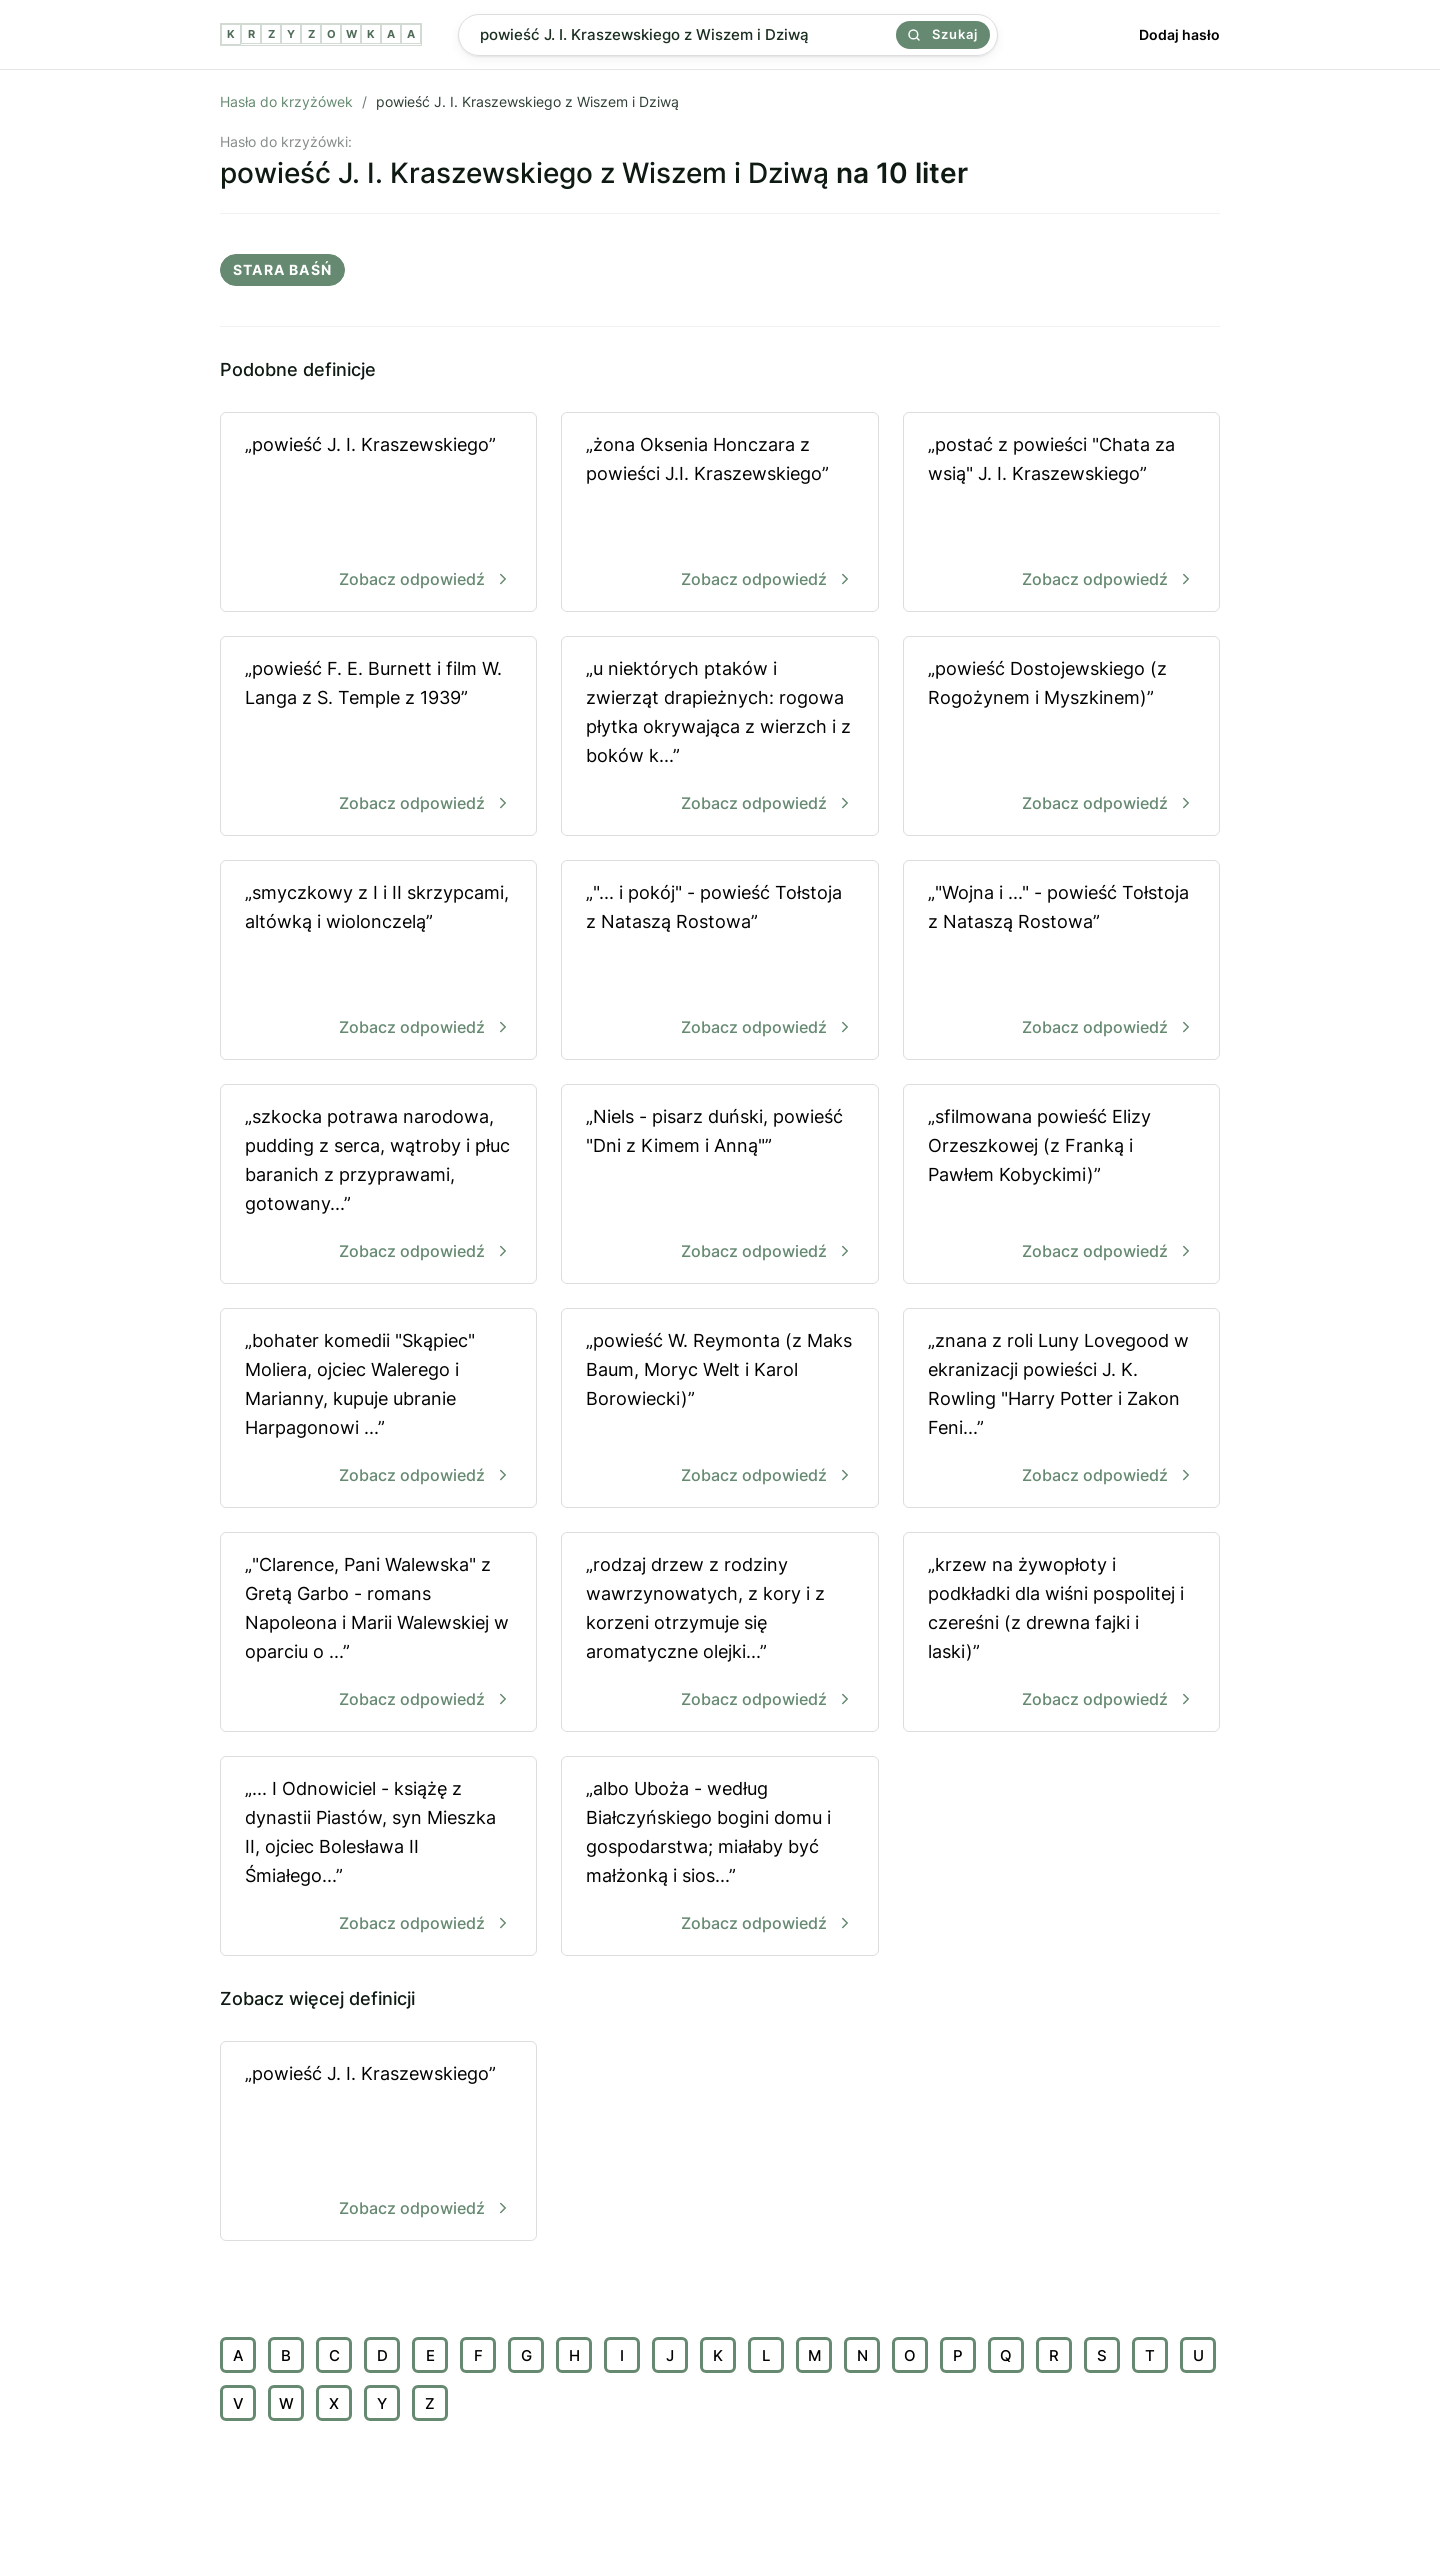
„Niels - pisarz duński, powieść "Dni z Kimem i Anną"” (719, 1185)
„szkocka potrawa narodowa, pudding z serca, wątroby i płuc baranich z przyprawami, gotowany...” (378, 1185)
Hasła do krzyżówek (286, 101)
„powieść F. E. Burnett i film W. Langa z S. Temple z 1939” (378, 737)
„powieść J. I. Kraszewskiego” (378, 513)
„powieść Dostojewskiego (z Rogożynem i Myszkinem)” (1061, 737)
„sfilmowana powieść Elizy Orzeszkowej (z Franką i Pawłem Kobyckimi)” (1061, 1185)
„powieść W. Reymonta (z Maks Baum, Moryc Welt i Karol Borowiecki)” (719, 1409)
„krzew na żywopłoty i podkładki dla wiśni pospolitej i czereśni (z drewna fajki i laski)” (1061, 1633)
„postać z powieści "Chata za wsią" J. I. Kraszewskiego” (1061, 513)
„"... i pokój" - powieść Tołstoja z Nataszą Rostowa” (719, 961)
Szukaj (943, 34)
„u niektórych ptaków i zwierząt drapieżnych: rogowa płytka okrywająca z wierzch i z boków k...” (719, 737)
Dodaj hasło (1179, 34)
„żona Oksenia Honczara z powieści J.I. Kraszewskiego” (719, 513)
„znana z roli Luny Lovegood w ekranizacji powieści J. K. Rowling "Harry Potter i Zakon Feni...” (1061, 1409)
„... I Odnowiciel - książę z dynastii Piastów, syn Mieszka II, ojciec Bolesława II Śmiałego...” (378, 1857)
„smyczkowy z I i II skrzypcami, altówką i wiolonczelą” (378, 961)
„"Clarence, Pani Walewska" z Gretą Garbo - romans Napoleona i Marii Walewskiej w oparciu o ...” (378, 1633)
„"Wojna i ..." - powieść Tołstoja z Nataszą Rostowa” (1061, 961)
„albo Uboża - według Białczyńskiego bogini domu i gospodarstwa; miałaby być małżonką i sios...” (719, 1857)
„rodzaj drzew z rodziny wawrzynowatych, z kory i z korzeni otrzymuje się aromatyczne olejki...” (719, 1633)
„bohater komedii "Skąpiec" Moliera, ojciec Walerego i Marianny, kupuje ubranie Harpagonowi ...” (378, 1409)
